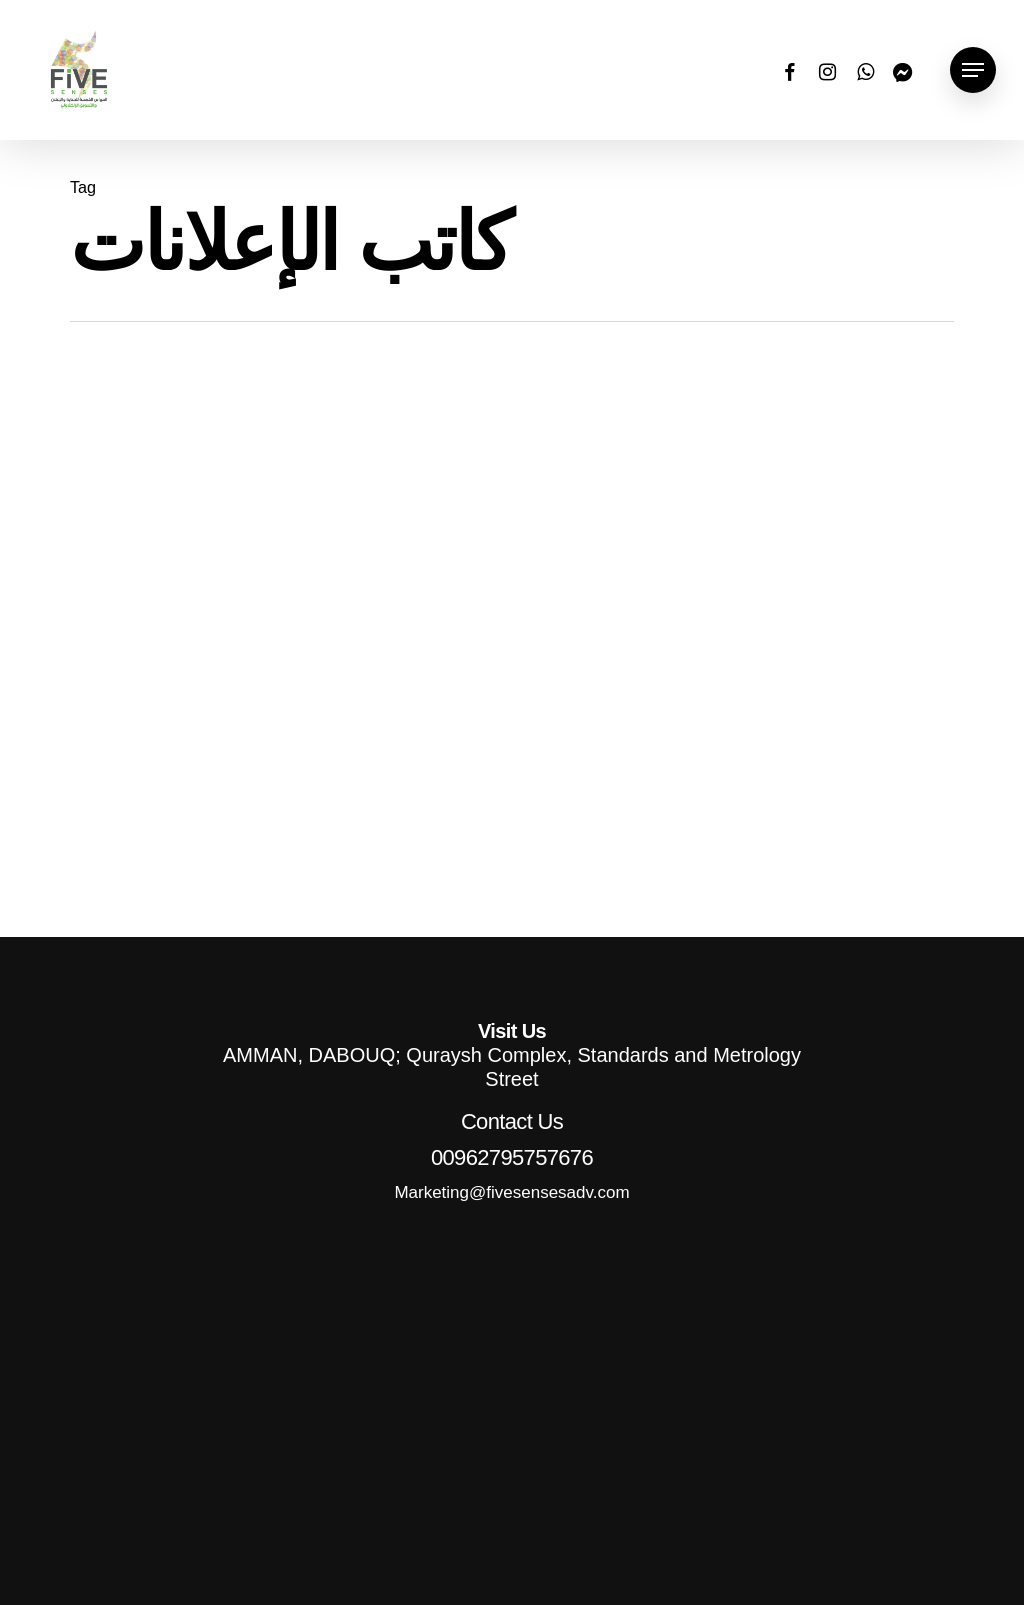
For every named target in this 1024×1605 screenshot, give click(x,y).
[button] (973, 70)
